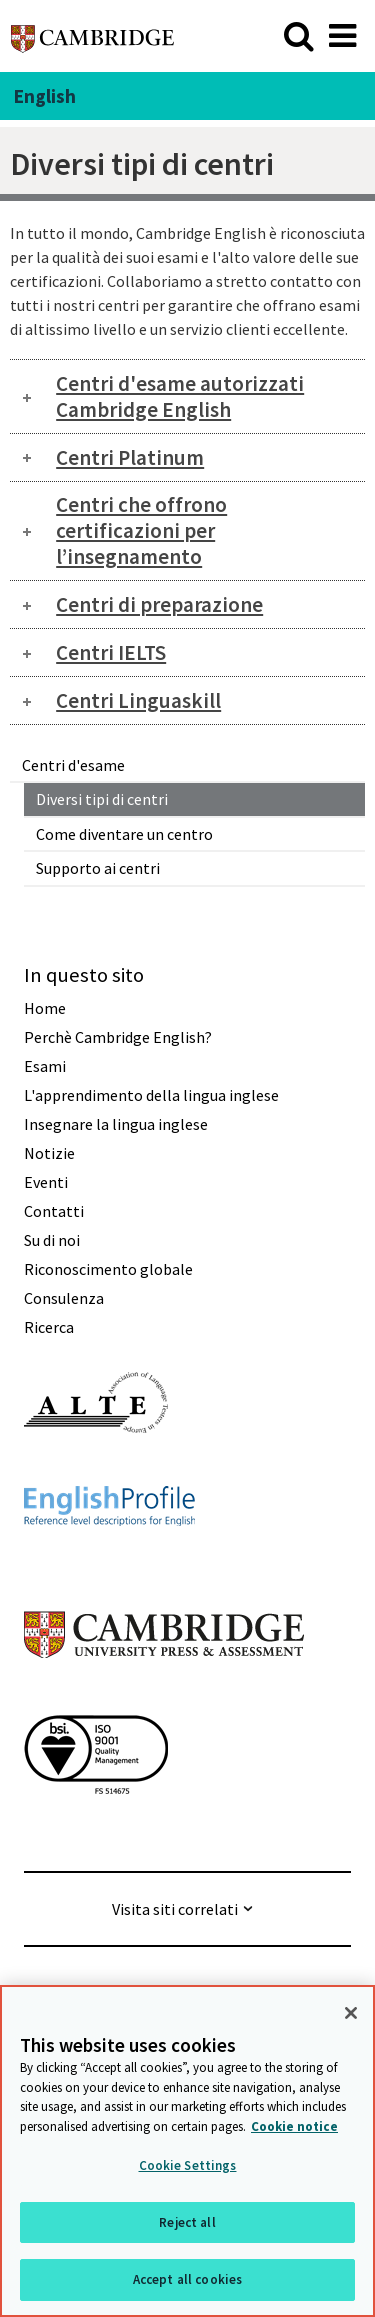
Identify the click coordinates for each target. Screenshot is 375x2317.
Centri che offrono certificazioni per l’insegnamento (141, 530)
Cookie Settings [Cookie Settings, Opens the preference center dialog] (188, 2165)
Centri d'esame (73, 765)
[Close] (351, 2013)
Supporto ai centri (98, 868)
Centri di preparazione (159, 604)
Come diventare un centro (124, 834)
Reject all (187, 2222)
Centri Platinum (130, 457)
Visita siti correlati (175, 1909)
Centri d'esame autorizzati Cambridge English (180, 396)
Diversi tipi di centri (102, 799)
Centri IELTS (111, 652)
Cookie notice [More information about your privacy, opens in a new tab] (294, 2126)
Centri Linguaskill (138, 700)
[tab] (187, 396)
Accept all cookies (187, 2279)
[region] (187, 2151)
